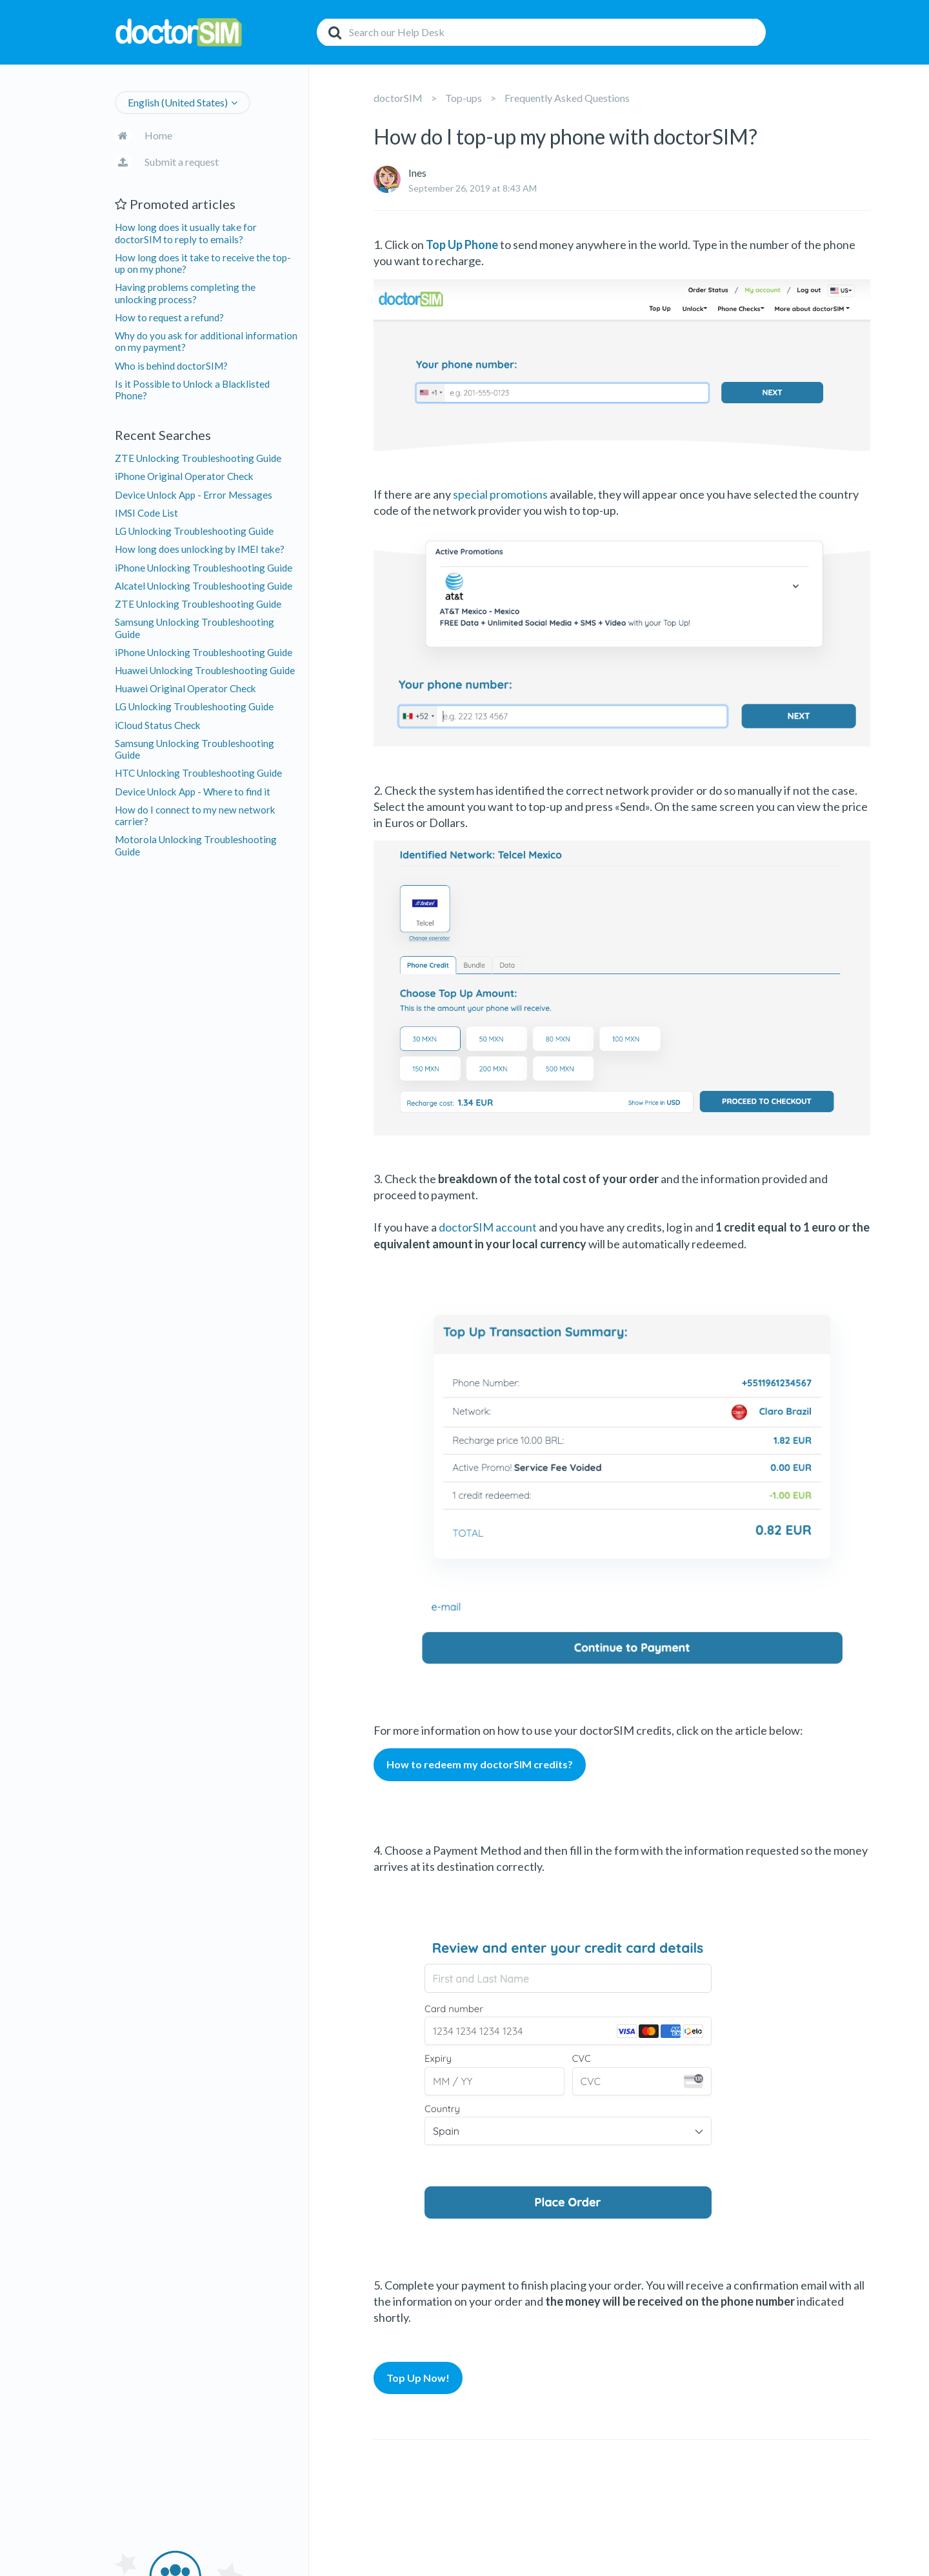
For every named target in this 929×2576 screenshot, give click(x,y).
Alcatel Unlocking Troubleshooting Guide (203, 586)
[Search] (541, 32)
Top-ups (463, 98)
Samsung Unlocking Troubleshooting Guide (194, 627)
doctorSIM (398, 98)
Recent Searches (163, 435)
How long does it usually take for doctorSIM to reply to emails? (186, 233)
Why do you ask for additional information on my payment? (206, 341)
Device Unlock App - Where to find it (192, 791)
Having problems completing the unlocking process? (185, 293)
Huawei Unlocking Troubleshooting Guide (205, 670)
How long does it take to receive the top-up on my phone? (203, 263)
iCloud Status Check (158, 725)
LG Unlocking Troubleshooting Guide (194, 531)
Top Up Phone (462, 244)
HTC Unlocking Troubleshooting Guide (198, 773)
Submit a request (182, 161)
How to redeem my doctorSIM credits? (479, 1764)
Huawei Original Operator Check (185, 688)
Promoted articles (175, 204)
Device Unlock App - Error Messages (193, 495)
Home (158, 135)
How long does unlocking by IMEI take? (200, 549)
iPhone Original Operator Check (184, 476)
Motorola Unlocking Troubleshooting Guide (196, 845)
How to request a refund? (169, 317)
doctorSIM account (488, 1227)
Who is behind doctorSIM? (171, 366)
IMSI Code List (146, 513)
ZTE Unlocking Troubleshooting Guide (198, 458)
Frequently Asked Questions (567, 98)
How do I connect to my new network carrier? (195, 815)
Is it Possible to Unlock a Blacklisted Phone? (192, 389)
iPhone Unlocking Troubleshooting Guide (203, 568)
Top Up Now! (418, 2377)
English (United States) (178, 102)
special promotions (500, 494)
